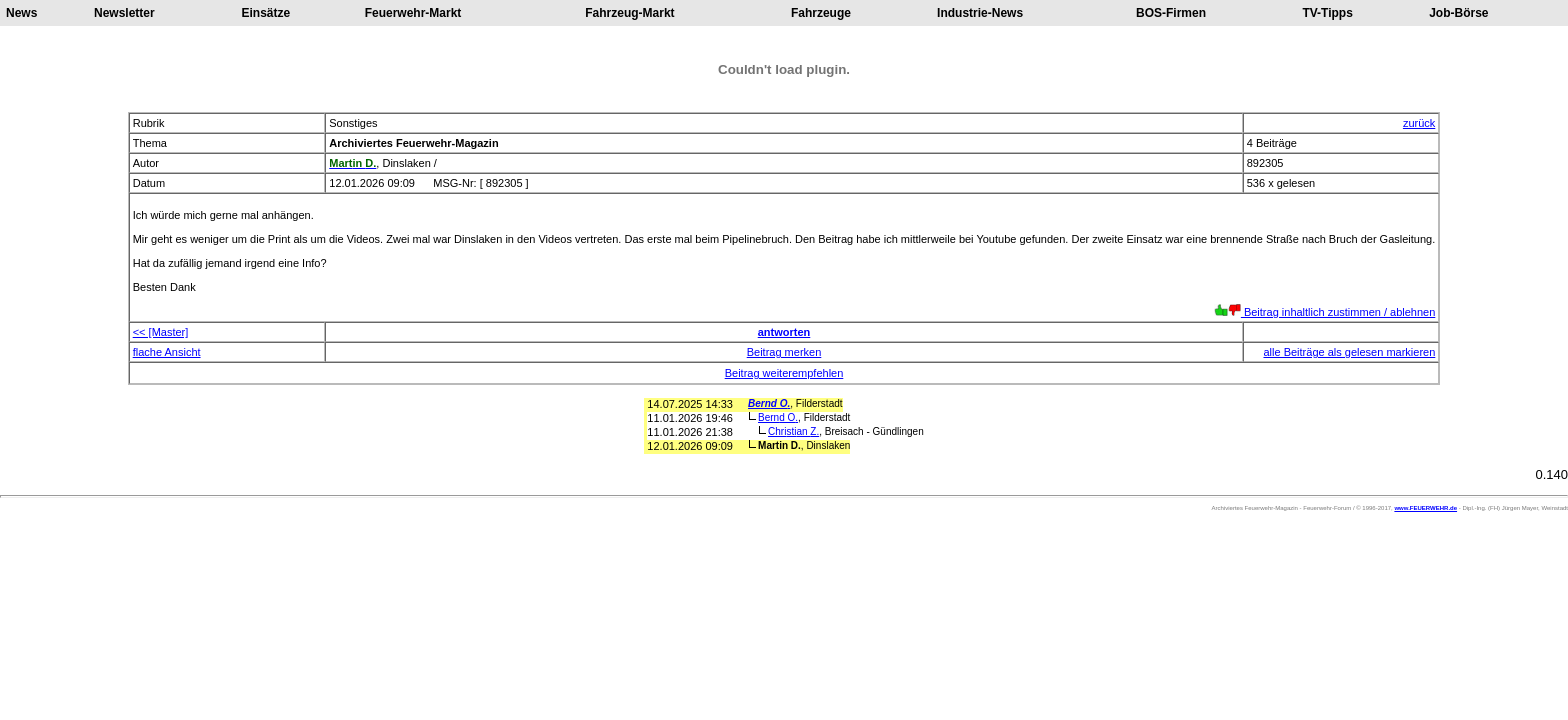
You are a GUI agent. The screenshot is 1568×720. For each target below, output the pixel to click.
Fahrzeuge (821, 13)
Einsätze (266, 13)
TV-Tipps (1327, 13)
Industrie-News (980, 13)
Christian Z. (793, 431)
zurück (1419, 123)
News (21, 13)
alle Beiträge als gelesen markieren (1349, 352)
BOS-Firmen (1171, 13)
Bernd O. (769, 403)
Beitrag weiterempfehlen (784, 373)
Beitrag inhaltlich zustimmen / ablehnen (1324, 312)
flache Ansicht (167, 352)
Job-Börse (1458, 13)
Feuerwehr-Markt (413, 13)
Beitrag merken (784, 352)
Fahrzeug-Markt (629, 13)
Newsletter (124, 13)
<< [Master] (161, 332)
